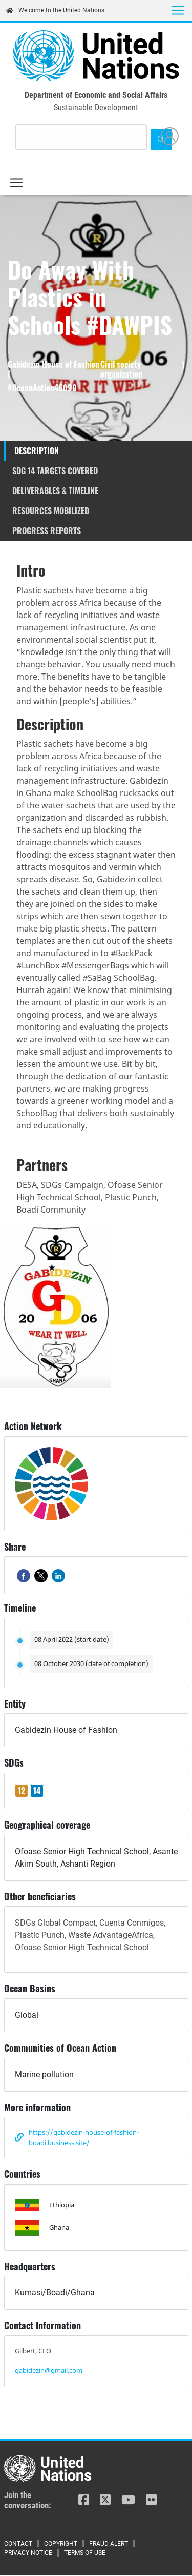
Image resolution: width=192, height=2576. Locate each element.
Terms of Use (84, 2553)
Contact (18, 2543)
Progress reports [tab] (46, 531)
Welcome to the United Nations (55, 10)
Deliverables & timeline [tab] (55, 491)
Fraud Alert (108, 2543)
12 (21, 1791)
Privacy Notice (28, 2553)
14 (36, 1791)
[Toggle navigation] (177, 10)
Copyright (60, 2543)
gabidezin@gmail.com (48, 2370)
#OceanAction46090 (42, 388)
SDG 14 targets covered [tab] (55, 471)
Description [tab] (36, 451)
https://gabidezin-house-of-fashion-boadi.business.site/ (84, 2137)
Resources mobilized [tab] (50, 511)
